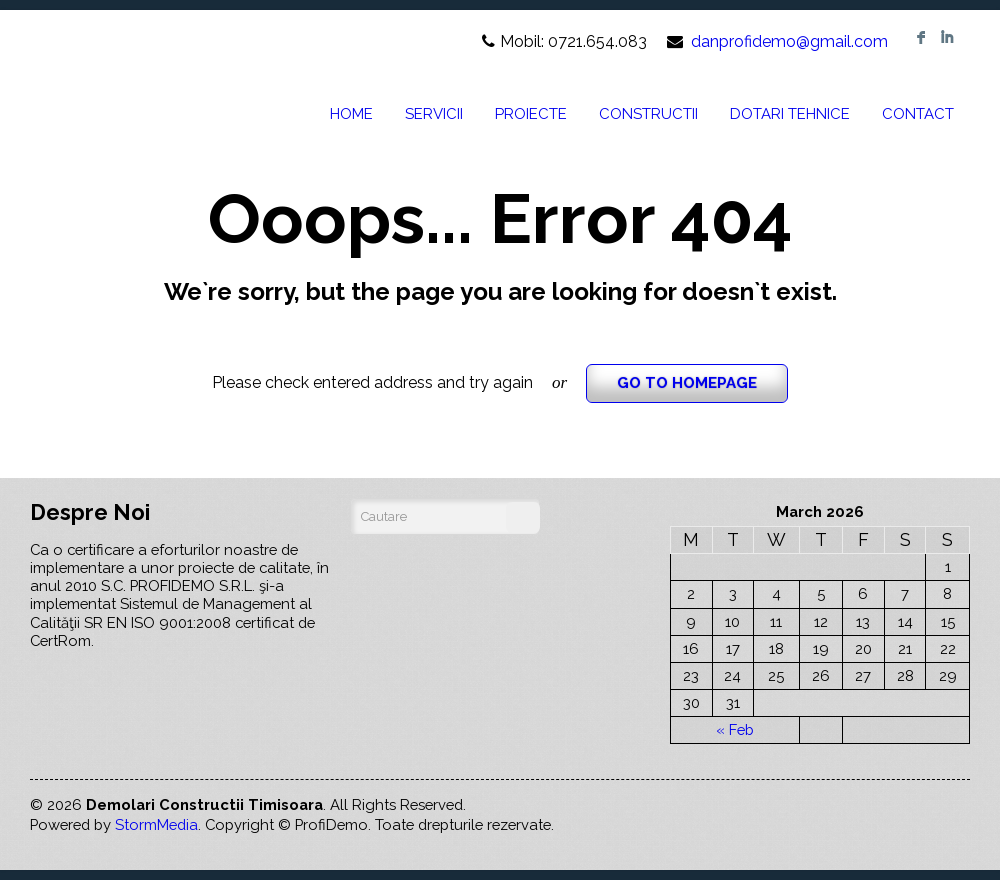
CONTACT (918, 114)
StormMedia (156, 824)
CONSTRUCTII (648, 114)
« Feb (735, 729)
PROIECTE (531, 114)
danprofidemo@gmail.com (789, 41)
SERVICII (434, 114)
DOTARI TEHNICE (790, 114)
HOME (351, 114)
